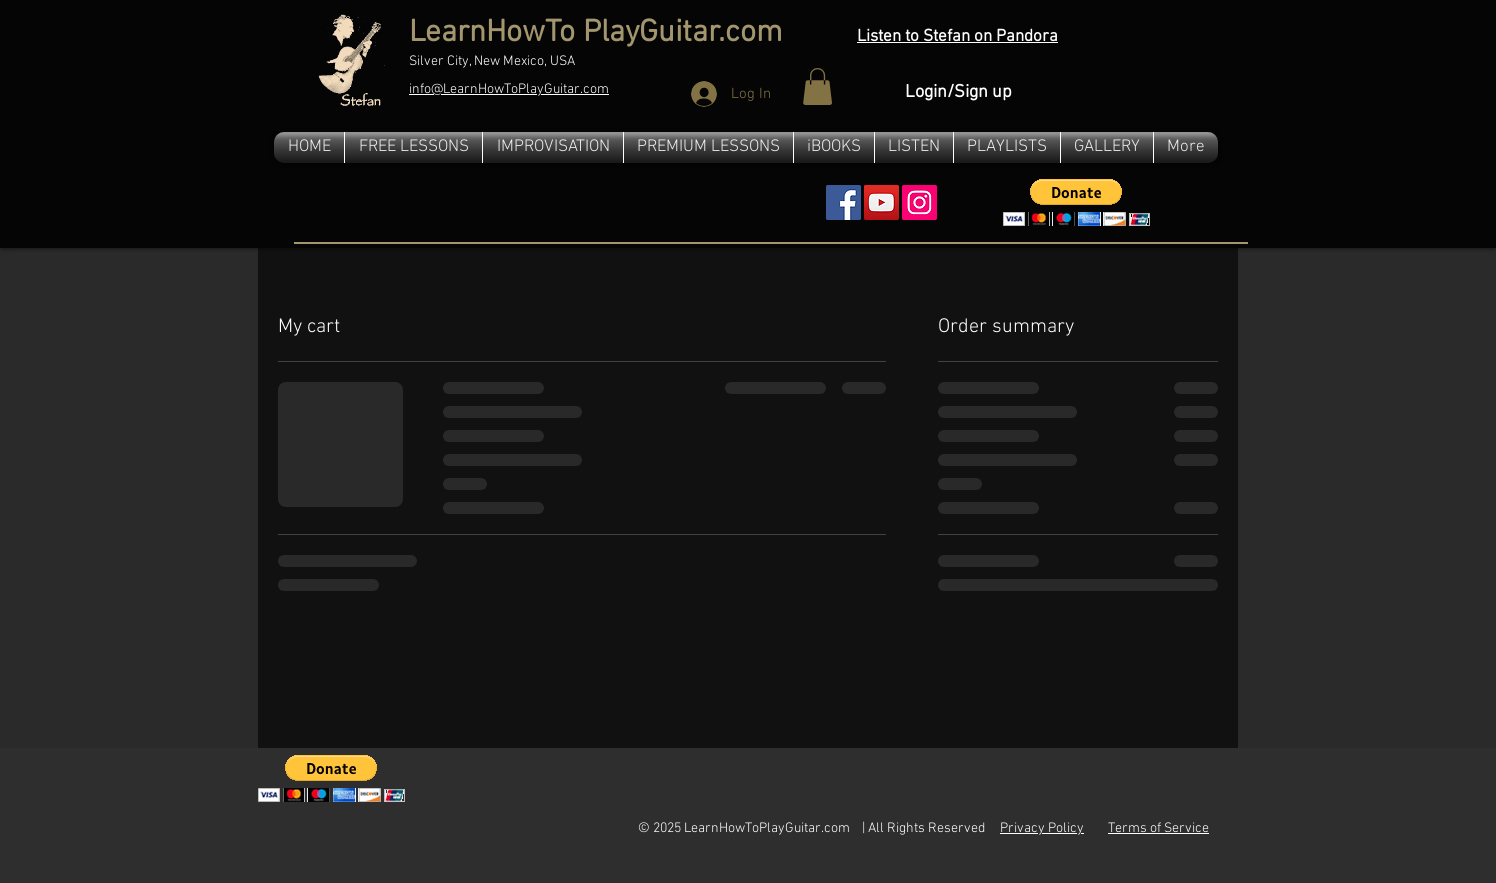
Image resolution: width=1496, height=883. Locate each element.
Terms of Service (1158, 828)
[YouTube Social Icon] (881, 202)
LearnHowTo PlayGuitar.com (595, 33)
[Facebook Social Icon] (843, 202)
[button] (817, 86)
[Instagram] (919, 202)
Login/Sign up (958, 92)
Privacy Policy (1042, 828)
